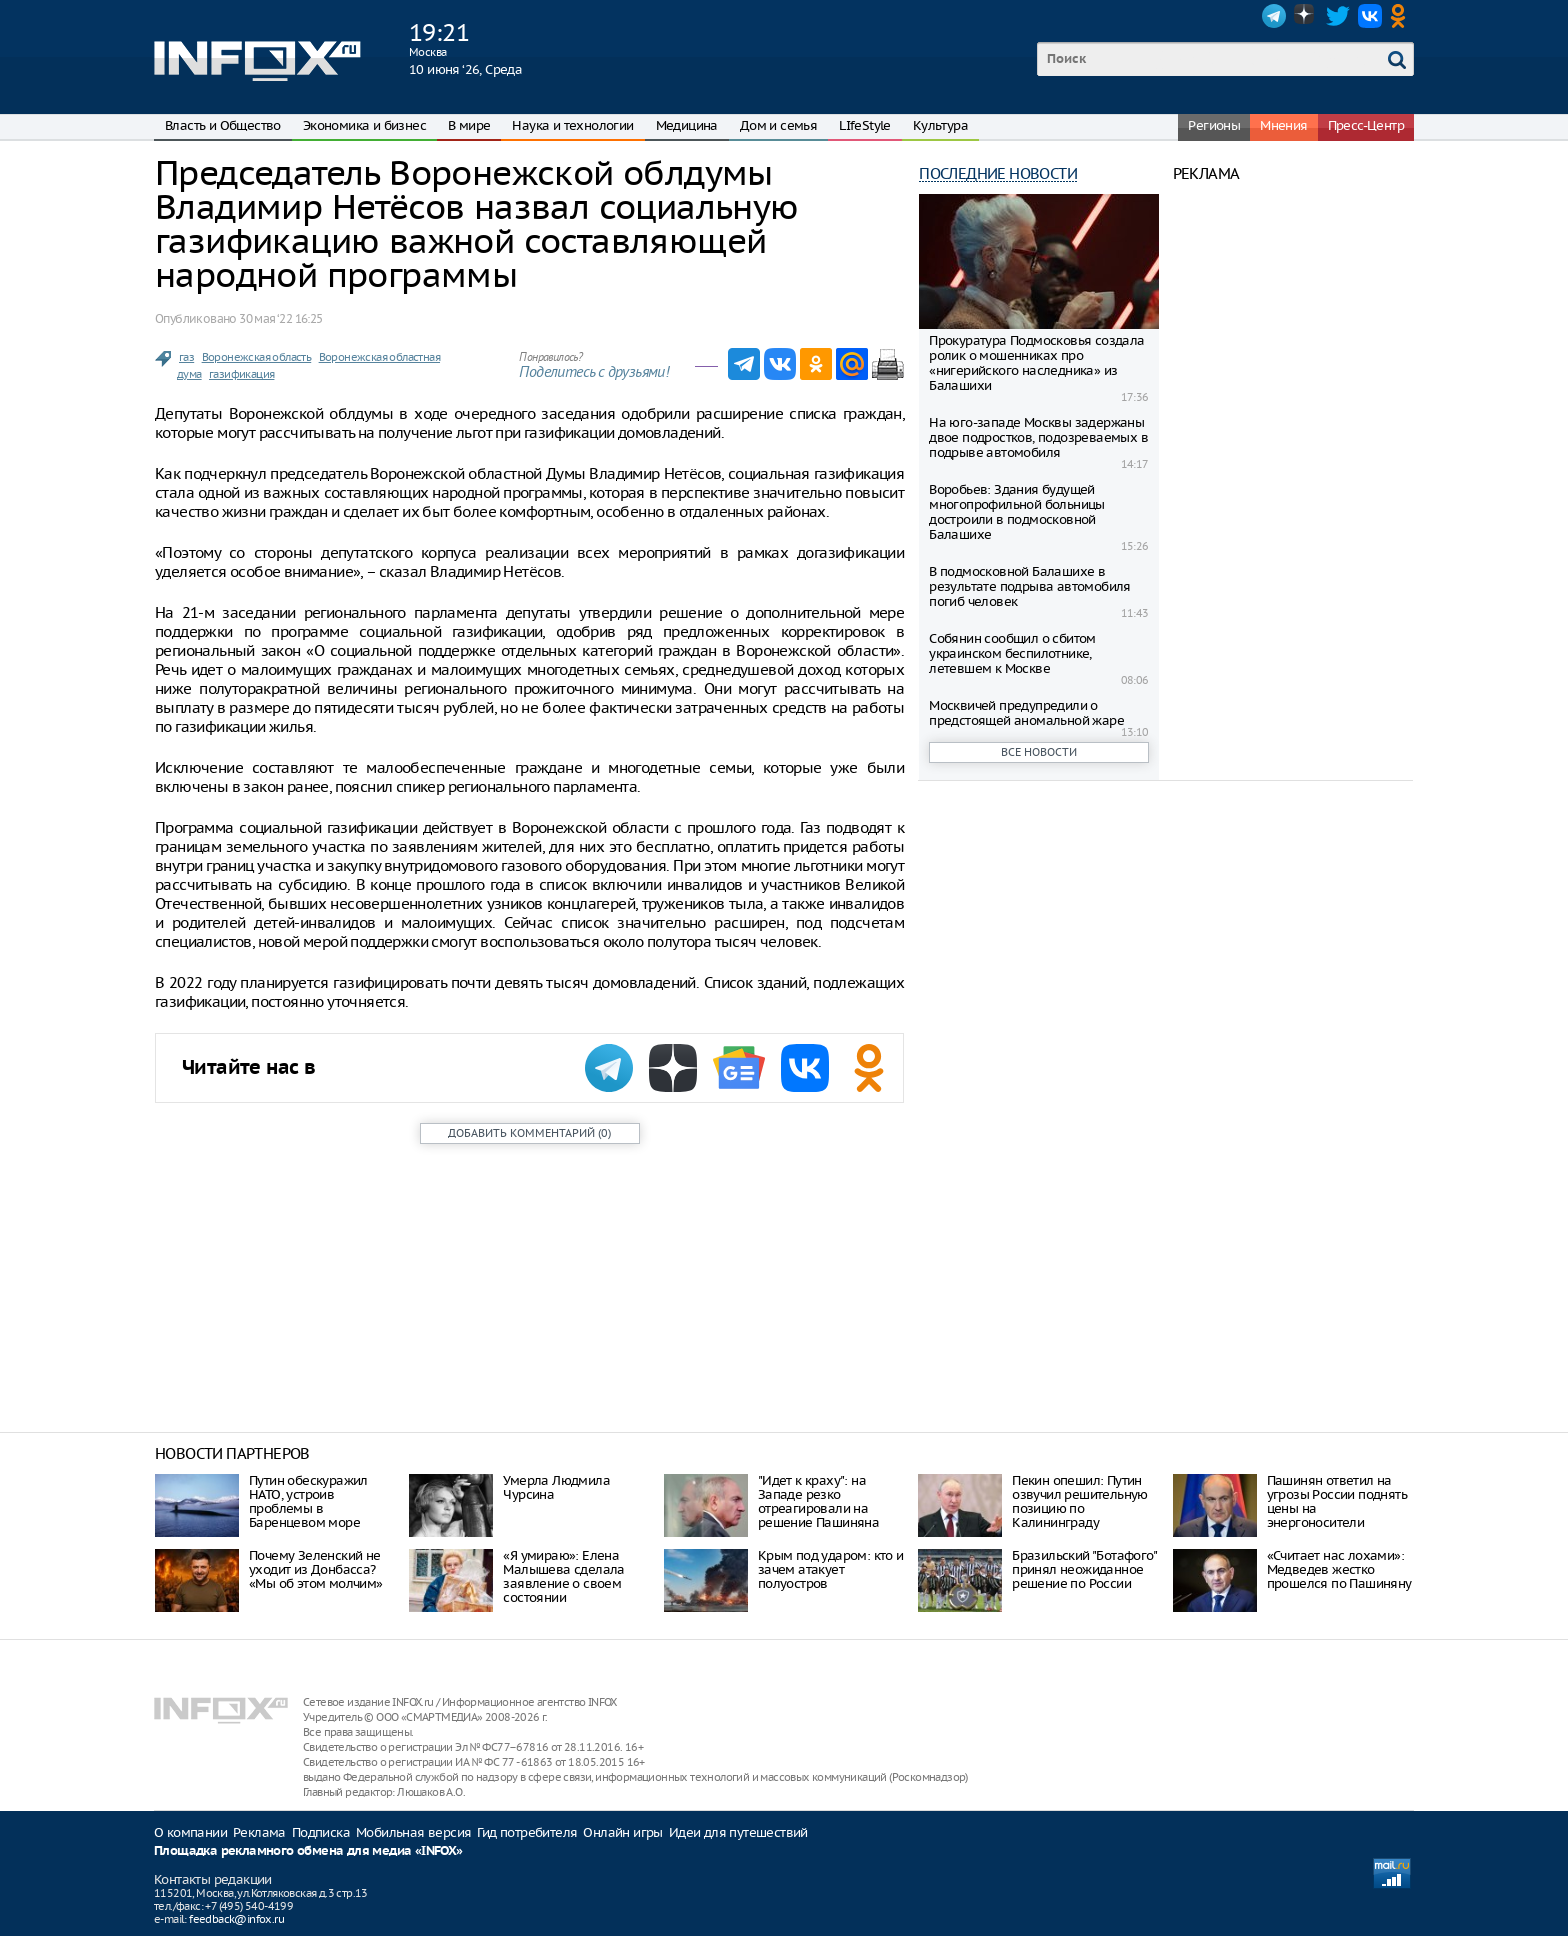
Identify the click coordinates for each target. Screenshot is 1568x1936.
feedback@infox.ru (236, 1919)
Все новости (1039, 752)
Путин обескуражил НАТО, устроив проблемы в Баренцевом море (308, 1501)
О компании (190, 1832)
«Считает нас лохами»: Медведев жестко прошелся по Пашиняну (1339, 1569)
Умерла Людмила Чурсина (556, 1487)
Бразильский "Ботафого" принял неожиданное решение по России (1084, 1569)
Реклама (259, 1832)
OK (1402, 16)
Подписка (321, 1832)
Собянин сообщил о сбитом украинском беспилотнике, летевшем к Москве (1012, 653)
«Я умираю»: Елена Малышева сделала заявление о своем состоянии (563, 1576)
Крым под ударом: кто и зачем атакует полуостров (831, 1569)
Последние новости (998, 173)
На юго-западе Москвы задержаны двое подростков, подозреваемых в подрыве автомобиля (1038, 437)
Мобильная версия (413, 1832)
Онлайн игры (622, 1832)
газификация (241, 374)
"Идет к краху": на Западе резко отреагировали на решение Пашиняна (818, 1501)
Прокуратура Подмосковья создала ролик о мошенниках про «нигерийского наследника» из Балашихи (1036, 363)
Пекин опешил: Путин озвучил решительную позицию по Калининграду (1080, 1501)
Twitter (1338, 16)
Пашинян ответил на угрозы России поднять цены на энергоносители (1337, 1501)
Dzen (1306, 16)
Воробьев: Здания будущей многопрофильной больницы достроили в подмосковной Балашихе (1017, 512)
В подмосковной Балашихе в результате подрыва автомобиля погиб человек (1030, 586)
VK (1370, 16)
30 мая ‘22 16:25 (280, 318)
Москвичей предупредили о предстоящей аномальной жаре (1026, 713)
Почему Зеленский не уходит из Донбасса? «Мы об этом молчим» (316, 1569)
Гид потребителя (527, 1832)
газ (186, 357)
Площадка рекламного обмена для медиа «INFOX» (308, 1851)
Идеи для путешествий (738, 1832)
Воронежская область (257, 357)
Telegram (1274, 16)
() (529, 1133)
